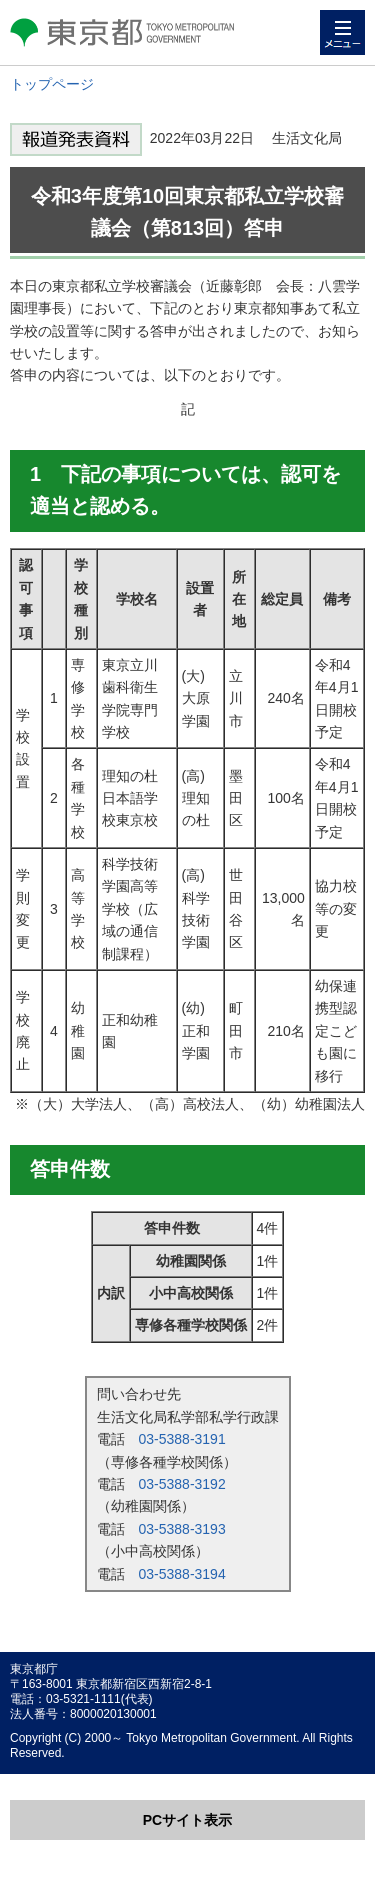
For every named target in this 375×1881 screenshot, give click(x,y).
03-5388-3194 (182, 1574)
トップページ (52, 84)
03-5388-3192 (182, 1484)
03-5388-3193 (182, 1529)
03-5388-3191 (182, 1439)
